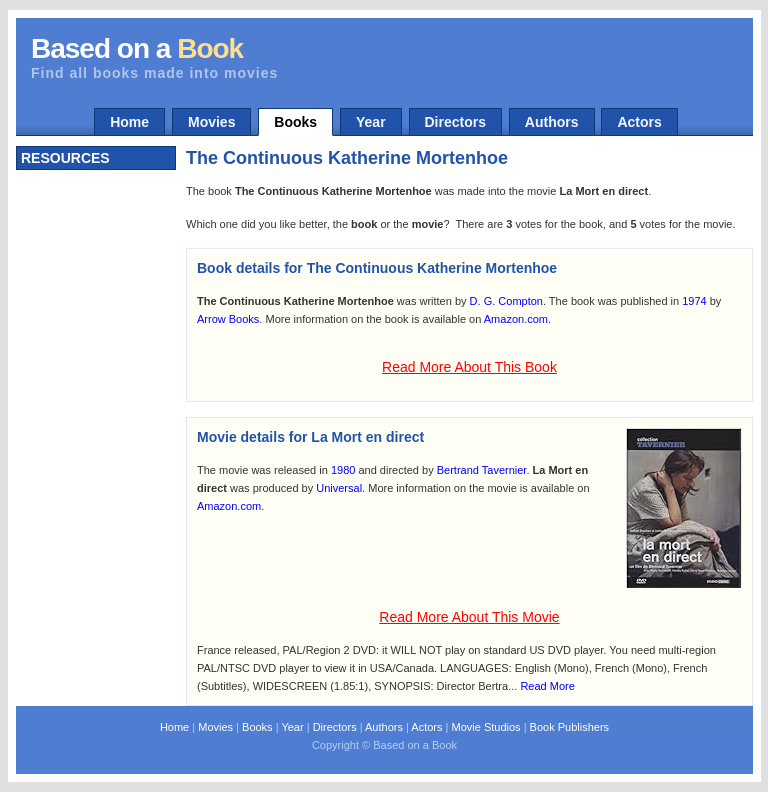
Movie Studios (485, 727)
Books (295, 122)
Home (129, 122)
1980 (343, 470)
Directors (455, 122)
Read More (547, 686)
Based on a (137, 48)
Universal (339, 488)
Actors (639, 122)
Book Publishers (570, 727)
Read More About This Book (469, 367)
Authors (552, 122)
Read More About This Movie (469, 617)
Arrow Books (228, 319)
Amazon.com (516, 319)
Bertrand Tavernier (482, 470)
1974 (694, 301)
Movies (211, 122)
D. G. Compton (506, 301)
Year (371, 122)
